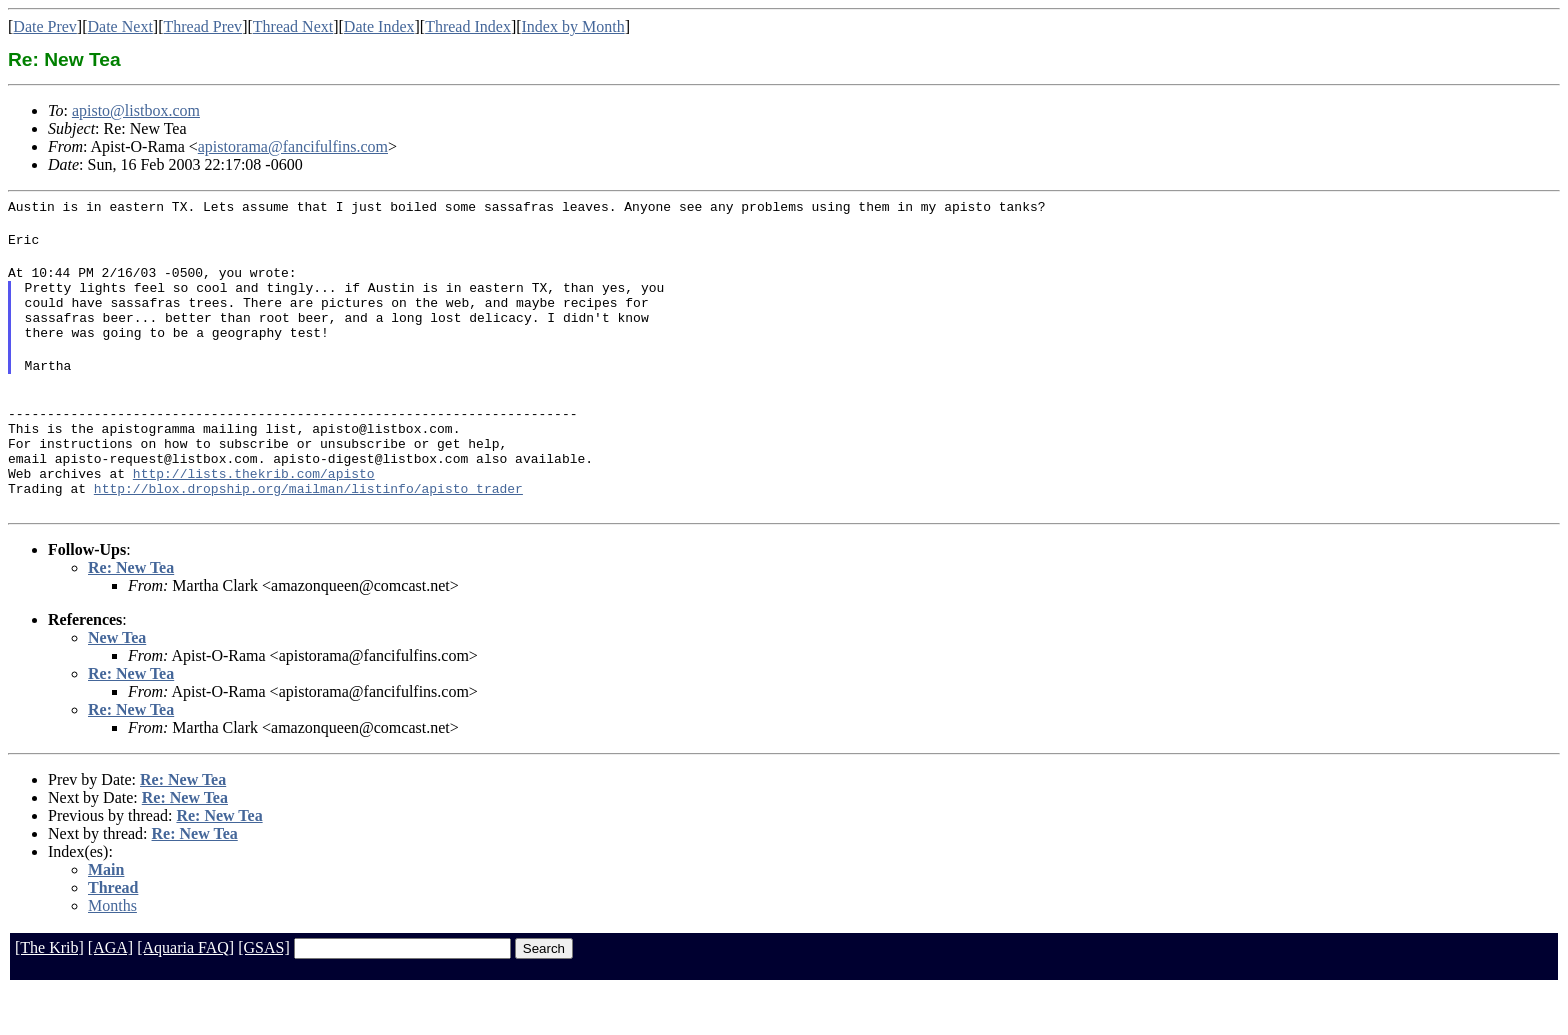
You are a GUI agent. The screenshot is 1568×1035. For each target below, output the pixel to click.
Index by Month (573, 26)
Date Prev (45, 26)
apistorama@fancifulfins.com (293, 146)
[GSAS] (264, 992)
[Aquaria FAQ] (185, 992)
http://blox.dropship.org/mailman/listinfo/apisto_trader (308, 533)
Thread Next (293, 26)
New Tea (117, 682)
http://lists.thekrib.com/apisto (254, 515)
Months (112, 950)
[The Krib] (49, 992)
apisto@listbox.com (136, 110)
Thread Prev (202, 26)
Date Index (379, 26)
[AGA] (110, 992)
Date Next (120, 26)
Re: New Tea (131, 612)
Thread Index (468, 26)
